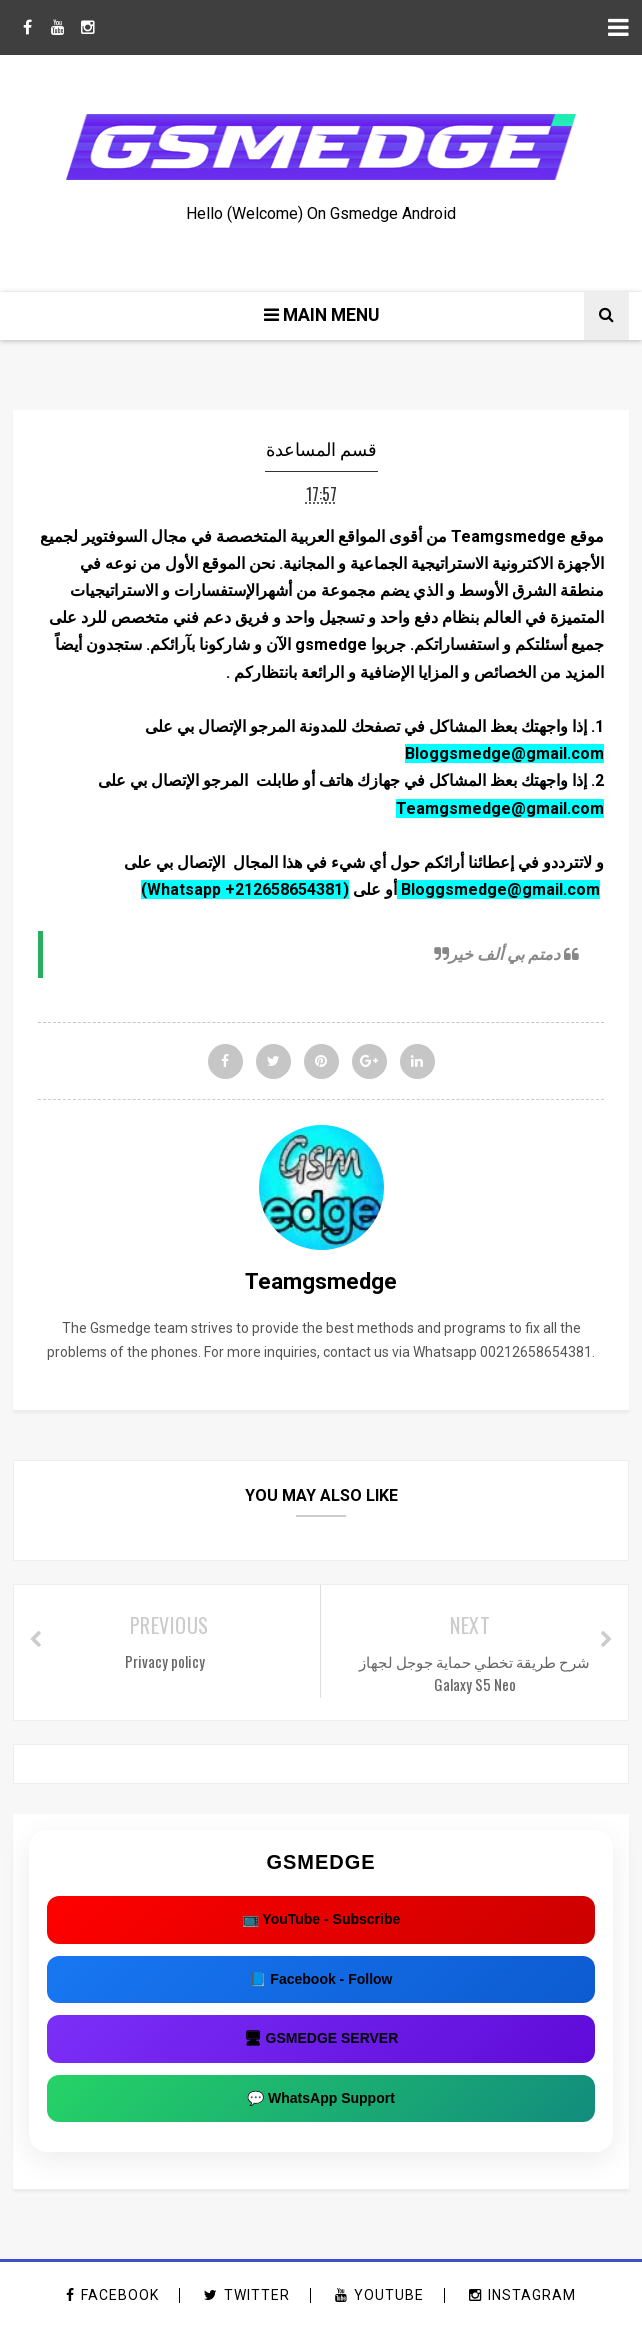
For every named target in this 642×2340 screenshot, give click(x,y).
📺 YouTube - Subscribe (321, 1930)
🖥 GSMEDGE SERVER (321, 2049)
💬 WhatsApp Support (321, 2109)
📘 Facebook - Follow (320, 1990)
